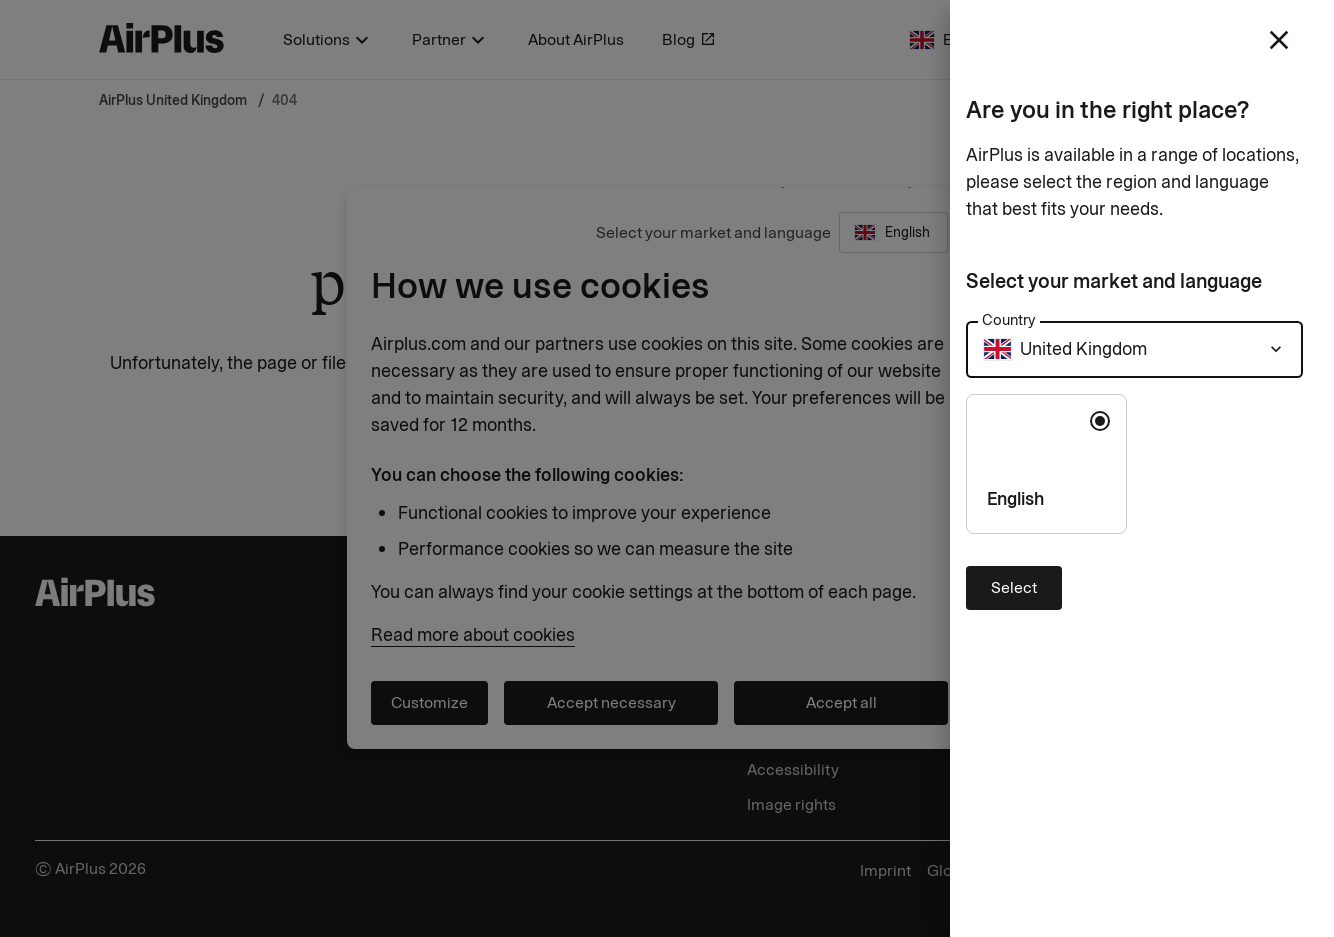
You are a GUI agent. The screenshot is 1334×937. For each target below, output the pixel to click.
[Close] (667, 468)
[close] (1279, 40)
